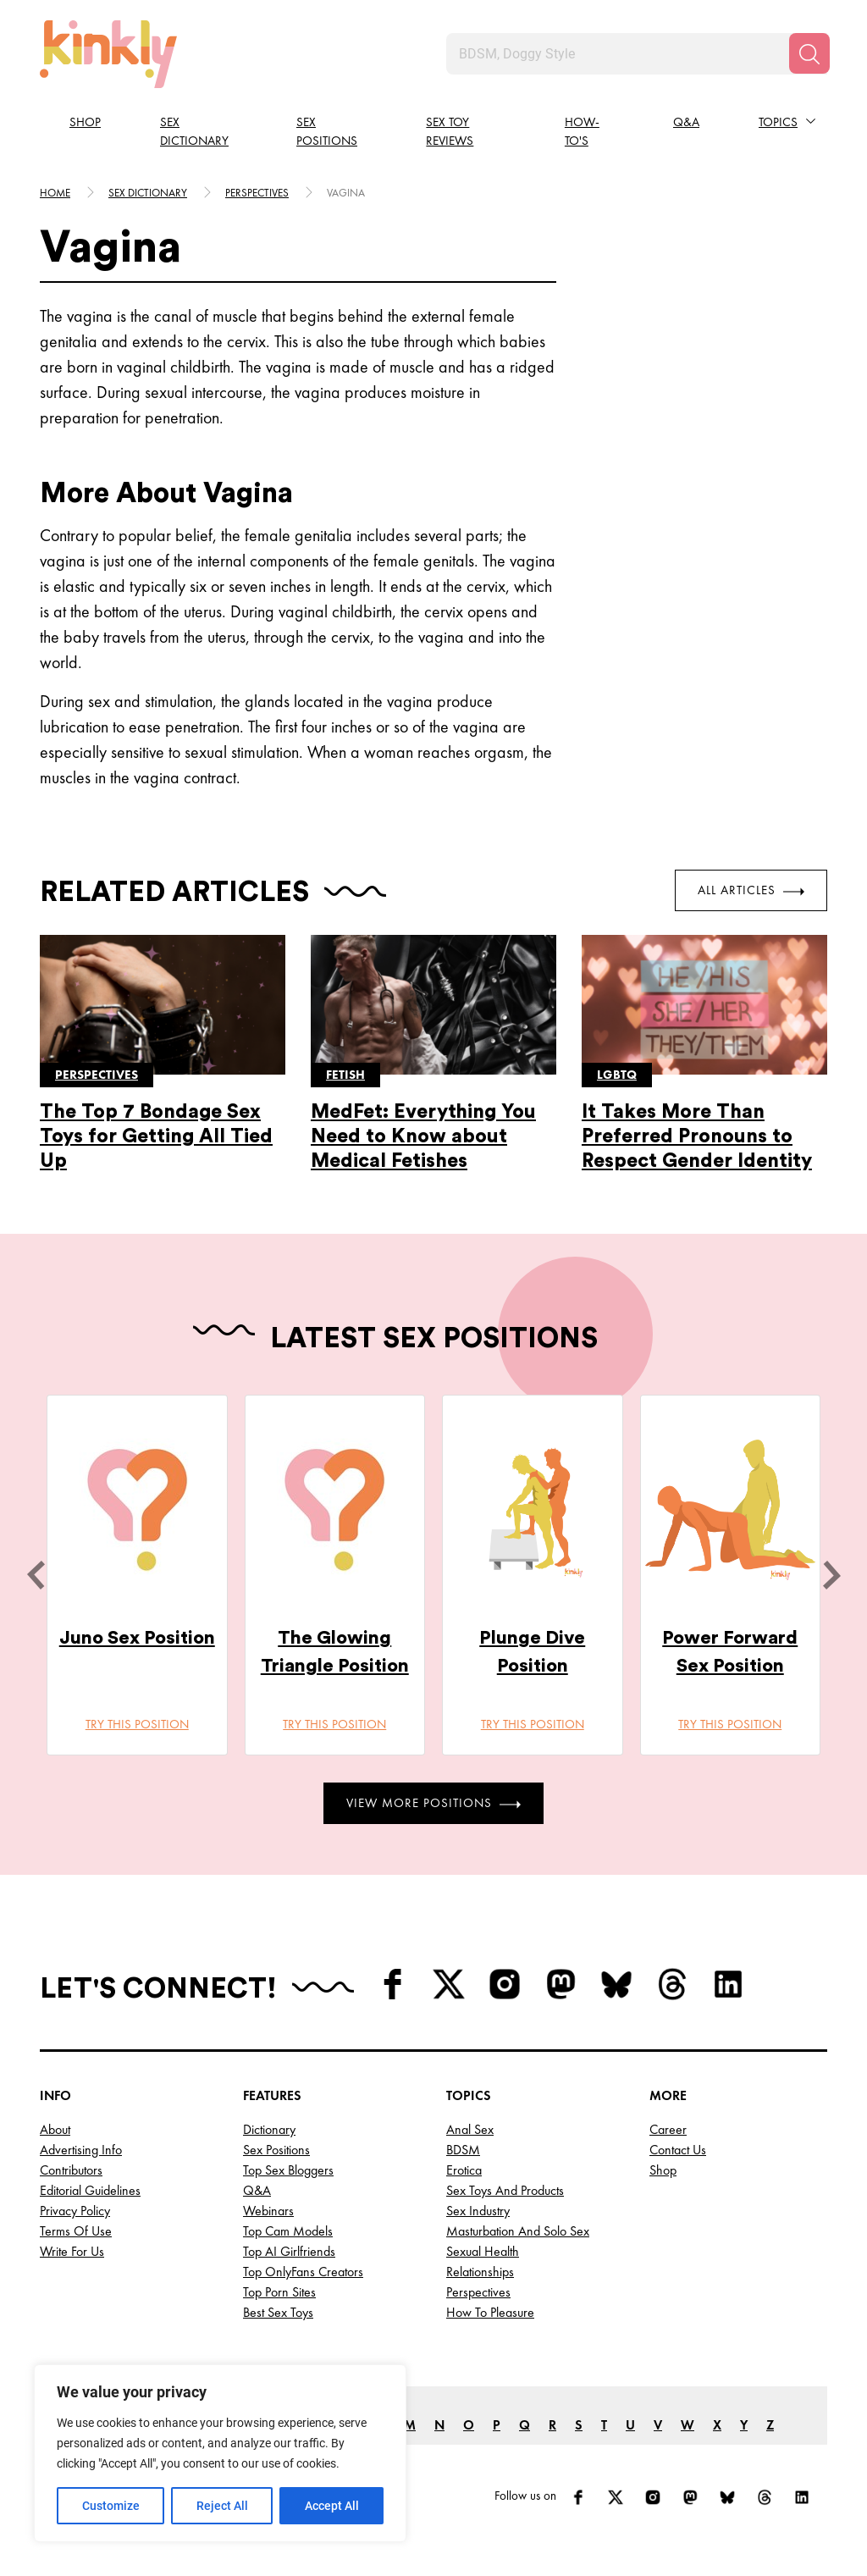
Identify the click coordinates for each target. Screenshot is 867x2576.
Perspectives (257, 192)
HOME (55, 192)
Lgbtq (617, 1074)
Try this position (137, 1724)
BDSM (463, 2150)
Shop (85, 121)
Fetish (345, 1074)
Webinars (268, 2210)
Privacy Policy (75, 2210)
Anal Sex (470, 2129)
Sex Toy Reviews (449, 131)
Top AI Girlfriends (289, 2251)
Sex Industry (478, 2210)
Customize (111, 2505)
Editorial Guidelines (90, 2190)
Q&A (686, 121)
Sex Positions (326, 131)
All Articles (751, 890)
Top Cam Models (288, 2231)
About (55, 2129)
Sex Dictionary (194, 131)
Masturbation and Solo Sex (517, 2231)
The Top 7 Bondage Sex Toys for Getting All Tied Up (156, 1136)
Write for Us (72, 2251)
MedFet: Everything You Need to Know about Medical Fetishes (423, 1136)
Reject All (222, 2505)
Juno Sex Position (137, 1637)
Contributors (71, 2170)
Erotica (464, 2170)
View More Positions (433, 1802)
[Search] (809, 53)
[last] (35, 1575)
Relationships (480, 2271)
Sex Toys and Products (505, 2190)
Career (668, 2129)
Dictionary (269, 2129)
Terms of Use (76, 2231)
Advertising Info (81, 2150)
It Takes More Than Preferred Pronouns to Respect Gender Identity (697, 1136)
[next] (831, 1575)
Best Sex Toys (278, 2312)
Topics (778, 121)
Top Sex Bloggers (288, 2170)
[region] (220, 2453)
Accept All (332, 2505)
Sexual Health (482, 2251)
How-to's (582, 131)
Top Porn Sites (279, 2292)
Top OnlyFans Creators (303, 2271)
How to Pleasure (490, 2312)
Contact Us (677, 2150)
